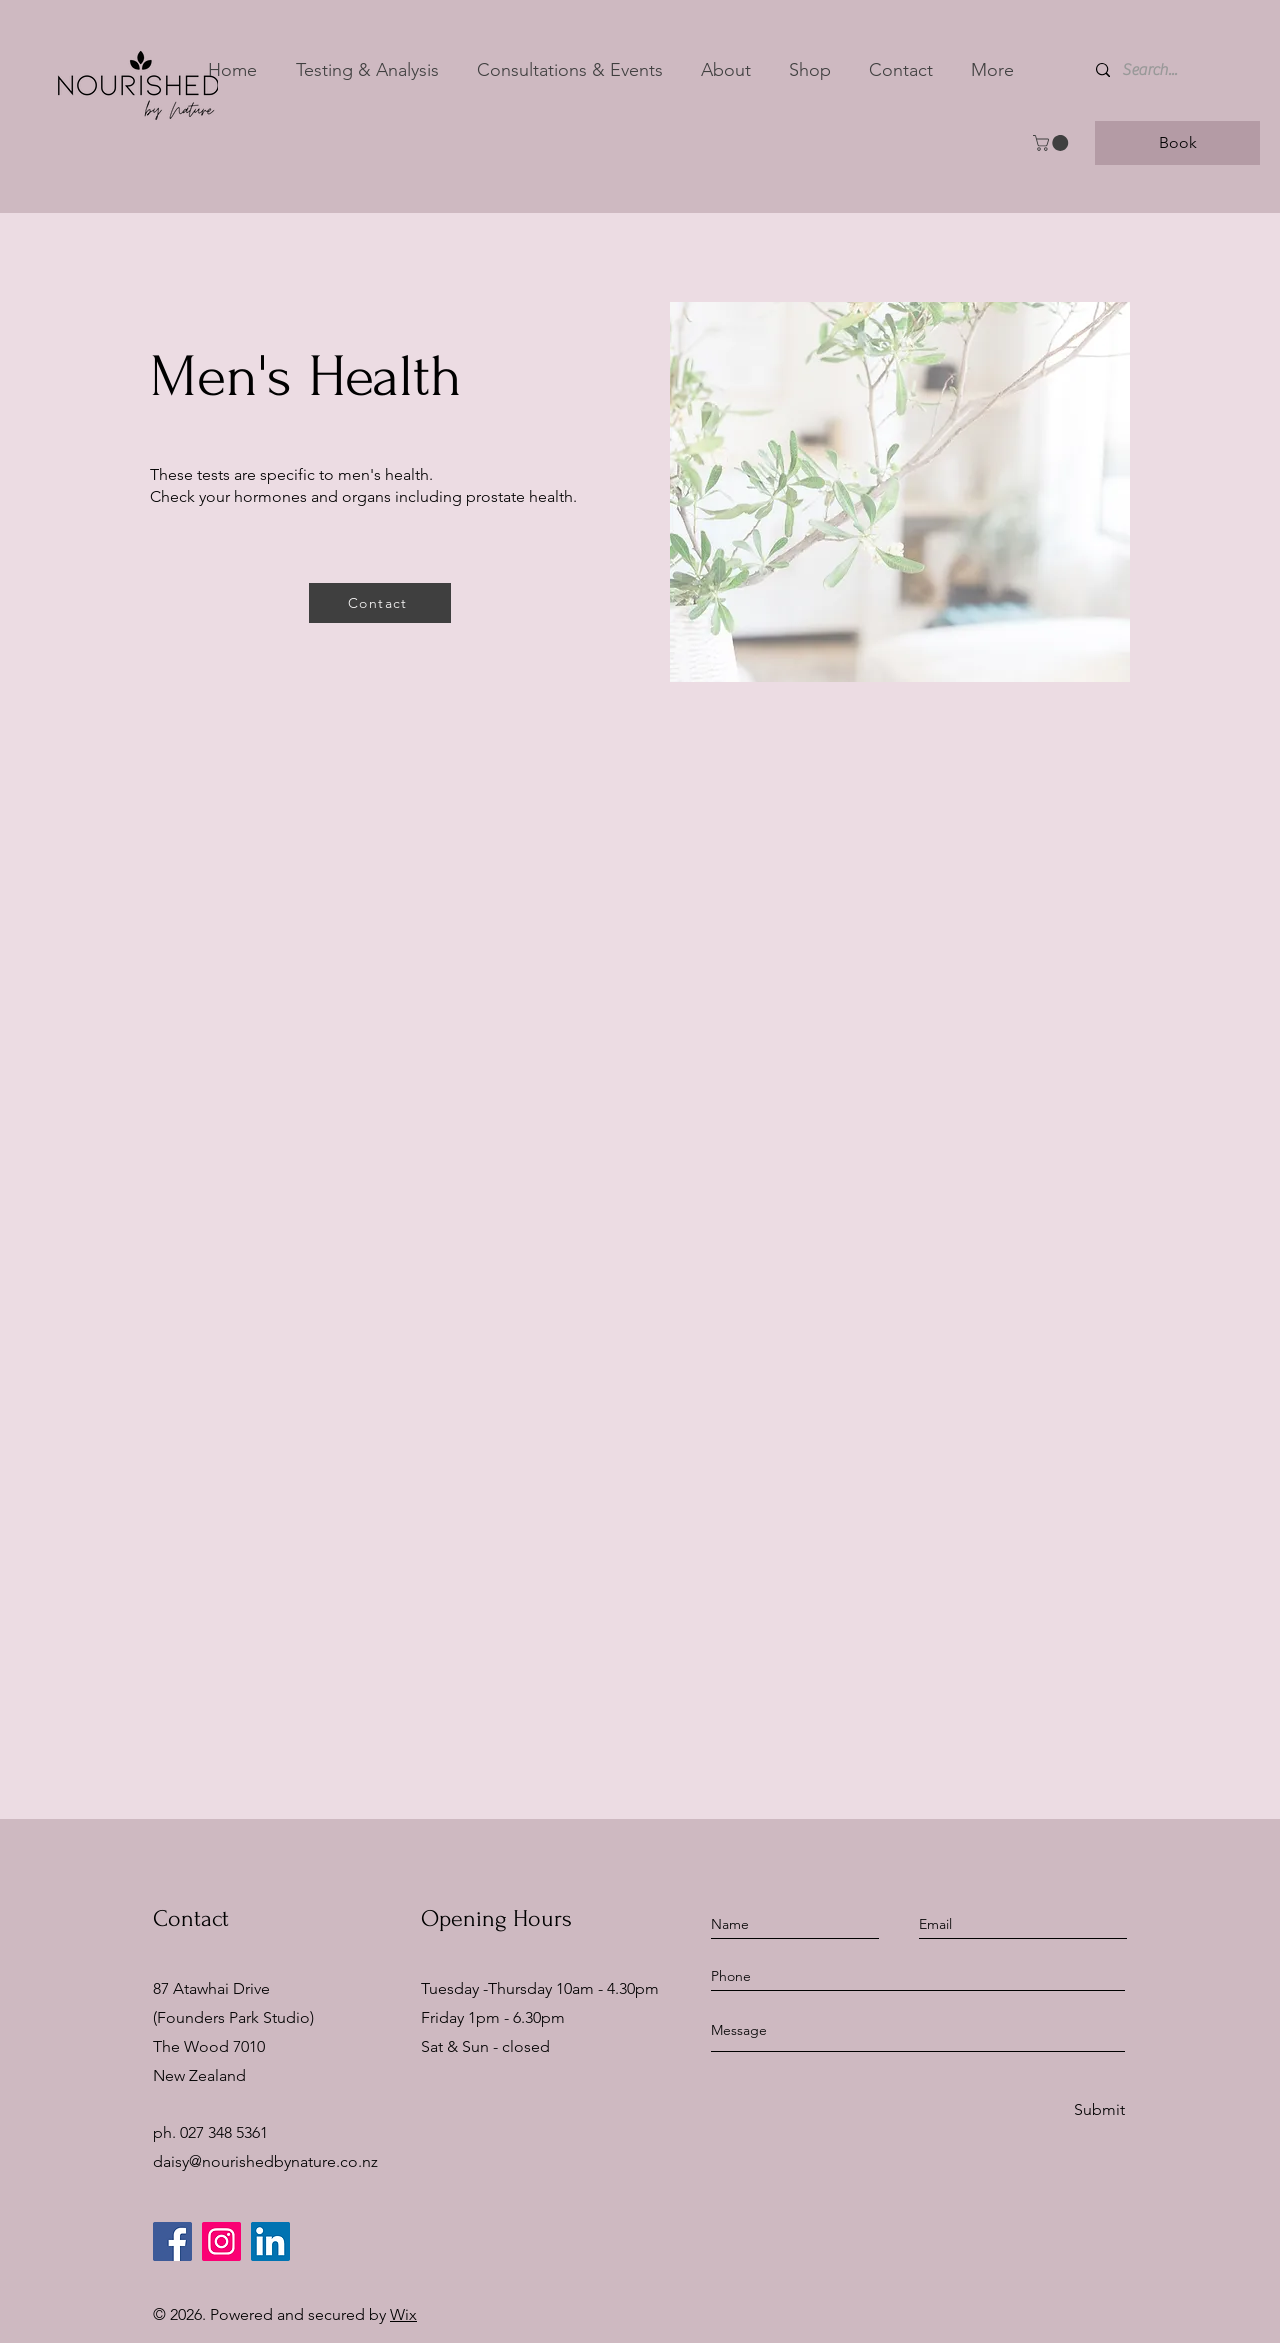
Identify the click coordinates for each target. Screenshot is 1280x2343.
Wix (403, 2314)
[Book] (1177, 143)
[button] (367, 70)
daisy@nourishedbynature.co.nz (265, 2161)
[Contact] (380, 603)
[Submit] (1098, 2109)
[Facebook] (172, 2241)
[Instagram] (221, 2241)
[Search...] (1164, 70)
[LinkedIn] (270, 2241)
